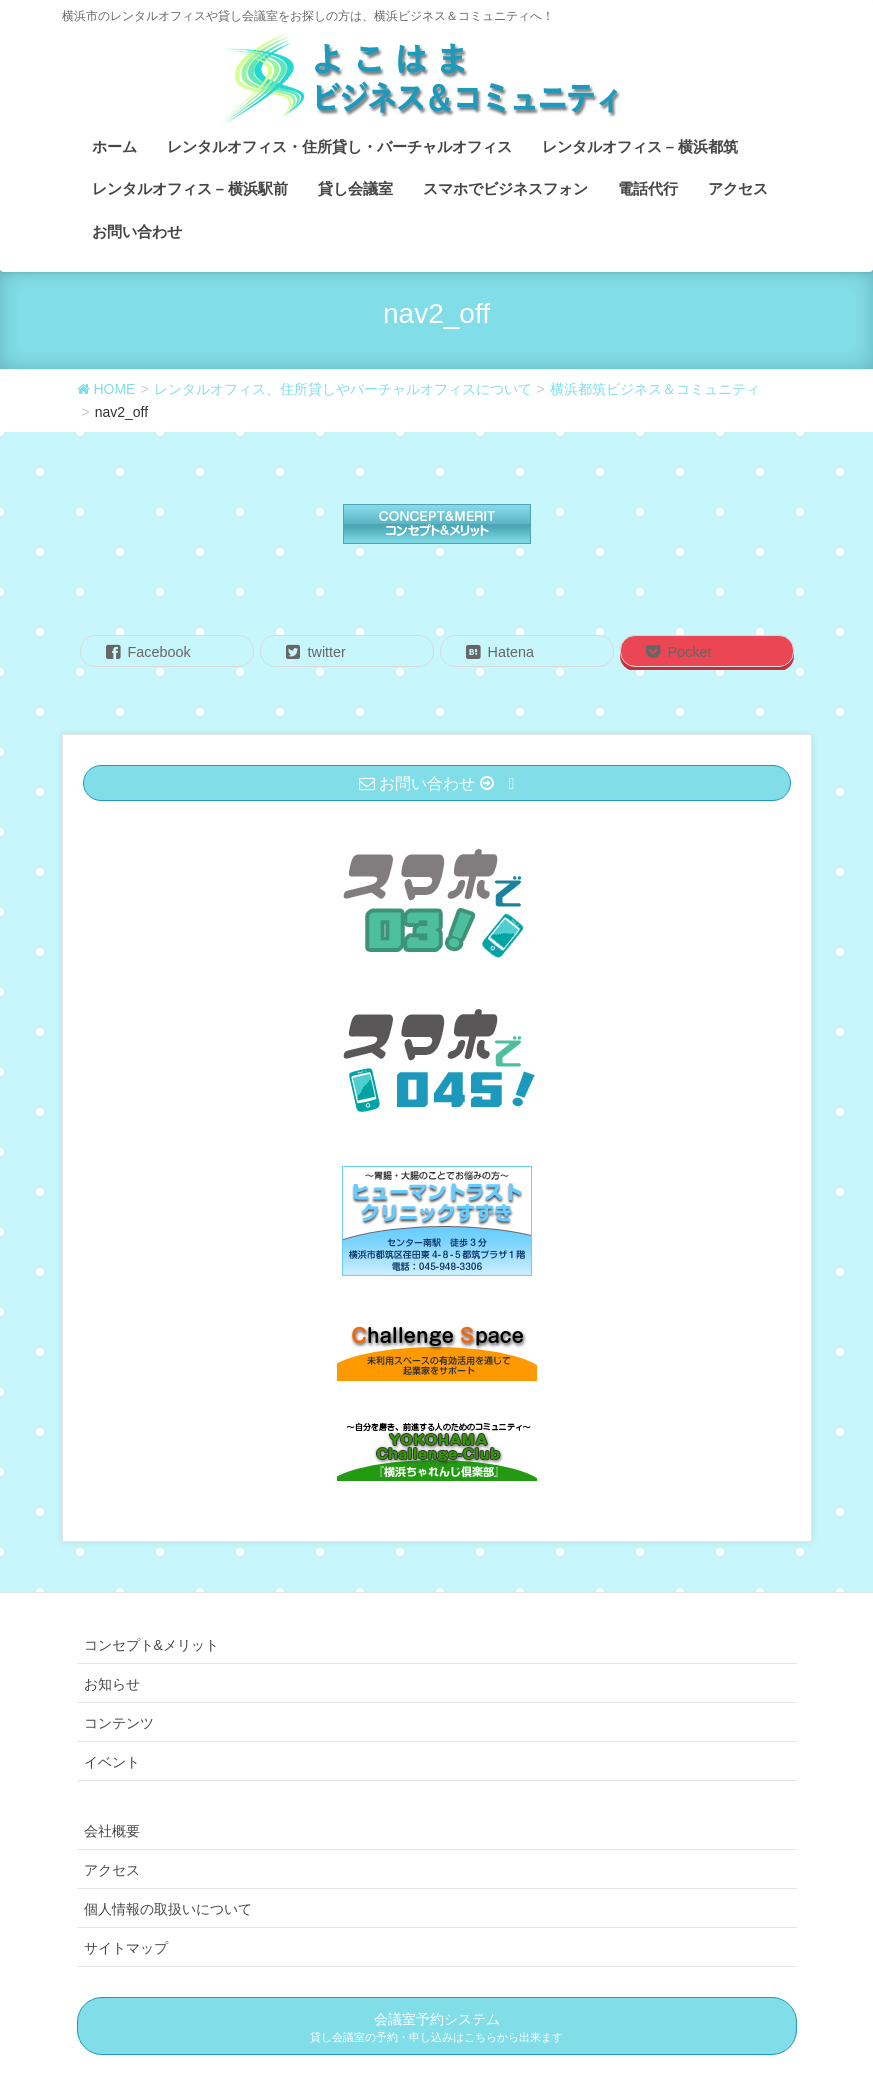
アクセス (112, 1870)
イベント (112, 1762)
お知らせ (112, 1684)
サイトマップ (126, 1948)
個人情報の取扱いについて (168, 1909)
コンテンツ (119, 1723)
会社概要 (112, 1831)
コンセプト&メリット (151, 1645)
